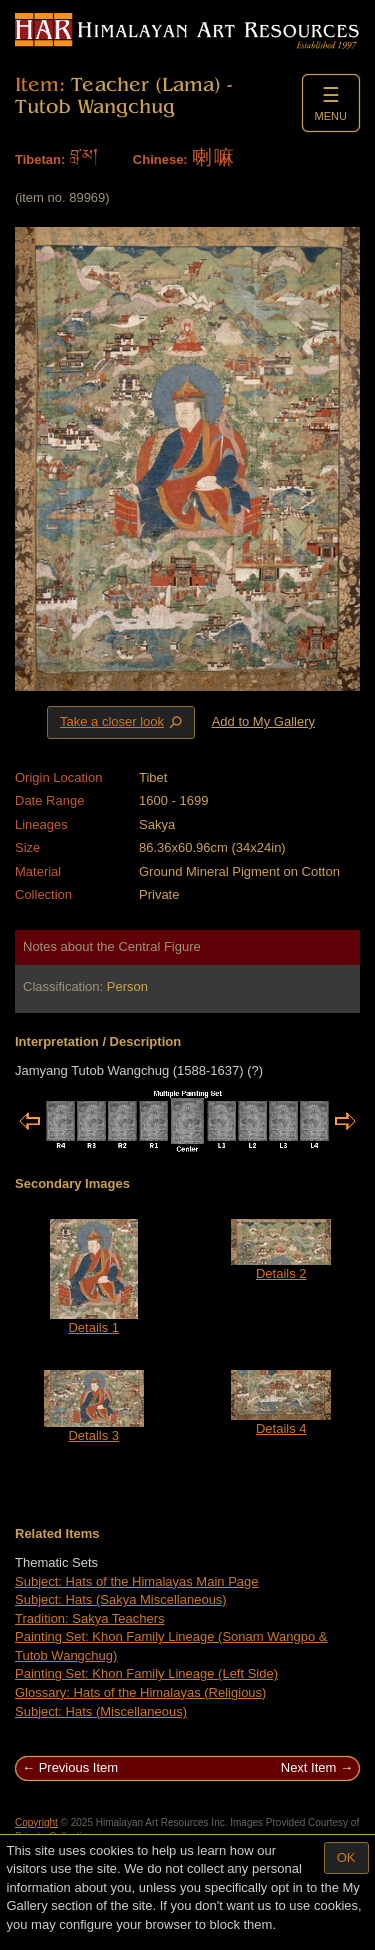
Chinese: (160, 159)
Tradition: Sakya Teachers (90, 1618)
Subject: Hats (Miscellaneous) (101, 1711)
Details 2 (281, 1273)
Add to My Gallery (263, 721)
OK (346, 1857)
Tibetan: (40, 159)
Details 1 (93, 1327)
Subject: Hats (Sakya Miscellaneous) (121, 1599)
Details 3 (93, 1435)
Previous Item (78, 1767)
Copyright (36, 1822)
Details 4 (281, 1428)
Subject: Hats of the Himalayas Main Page (137, 1581)
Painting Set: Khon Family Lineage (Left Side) (146, 1673)
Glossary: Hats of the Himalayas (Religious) (140, 1692)
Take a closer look (123, 722)
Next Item (309, 1767)
